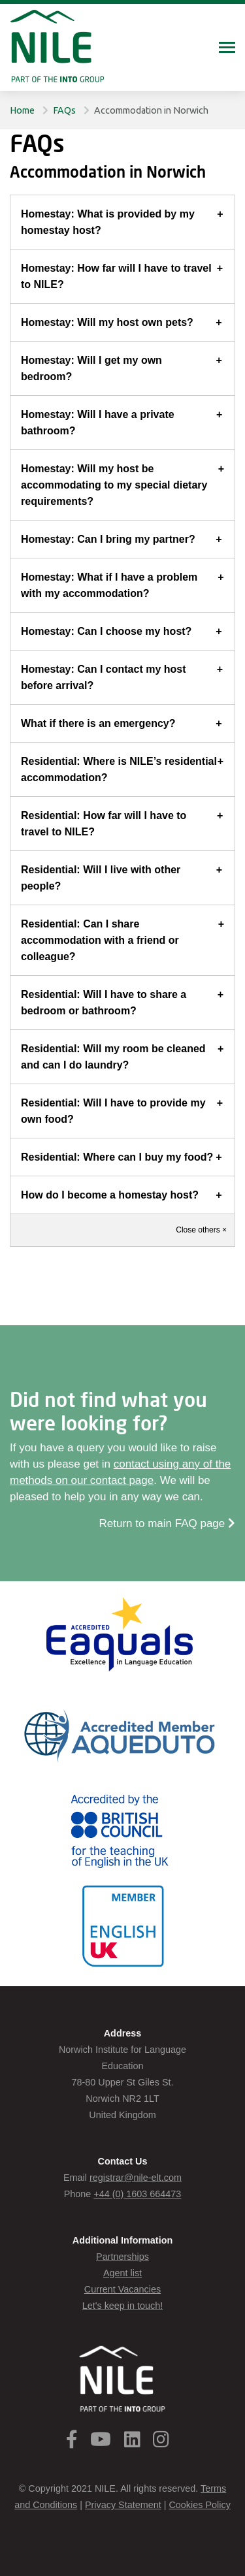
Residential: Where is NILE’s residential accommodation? (119, 769)
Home (22, 110)
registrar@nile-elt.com (136, 2177)
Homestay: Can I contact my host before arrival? (103, 677)
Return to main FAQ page (167, 1523)
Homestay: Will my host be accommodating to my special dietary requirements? (114, 485)
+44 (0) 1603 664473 (137, 2194)
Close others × (201, 1229)
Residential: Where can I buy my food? (117, 1157)
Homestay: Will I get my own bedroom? (91, 368)
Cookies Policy (199, 2505)
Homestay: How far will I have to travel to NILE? (116, 276)
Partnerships (122, 2256)
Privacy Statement (123, 2505)
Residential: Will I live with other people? (100, 878)
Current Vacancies (122, 2289)
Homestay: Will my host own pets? (107, 322)
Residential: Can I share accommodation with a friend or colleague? (100, 940)
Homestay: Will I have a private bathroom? (97, 422)
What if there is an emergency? (98, 723)
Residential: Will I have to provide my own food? (113, 1111)
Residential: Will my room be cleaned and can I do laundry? (113, 1057)
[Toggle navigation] (227, 49)
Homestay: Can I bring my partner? (108, 539)
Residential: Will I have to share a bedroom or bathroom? (103, 1002)
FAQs (64, 110)
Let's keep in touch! (122, 2305)
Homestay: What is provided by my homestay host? (108, 222)
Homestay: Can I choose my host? (106, 631)
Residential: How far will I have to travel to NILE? (103, 823)
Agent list (122, 2273)
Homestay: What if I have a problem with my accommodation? (109, 585)
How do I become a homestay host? (110, 1194)
